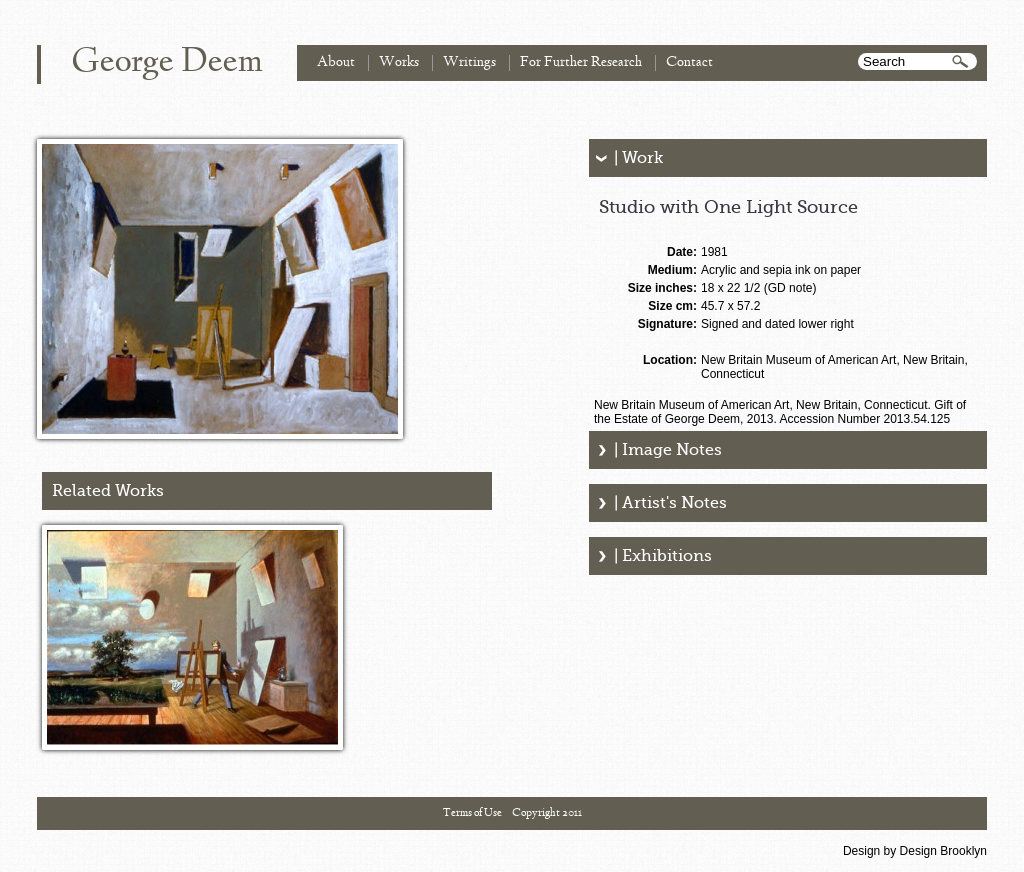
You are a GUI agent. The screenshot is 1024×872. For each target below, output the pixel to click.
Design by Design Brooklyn (915, 851)
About (336, 62)
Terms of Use (472, 813)
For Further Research (581, 62)
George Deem (167, 63)
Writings (469, 62)
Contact (689, 62)
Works (399, 62)
